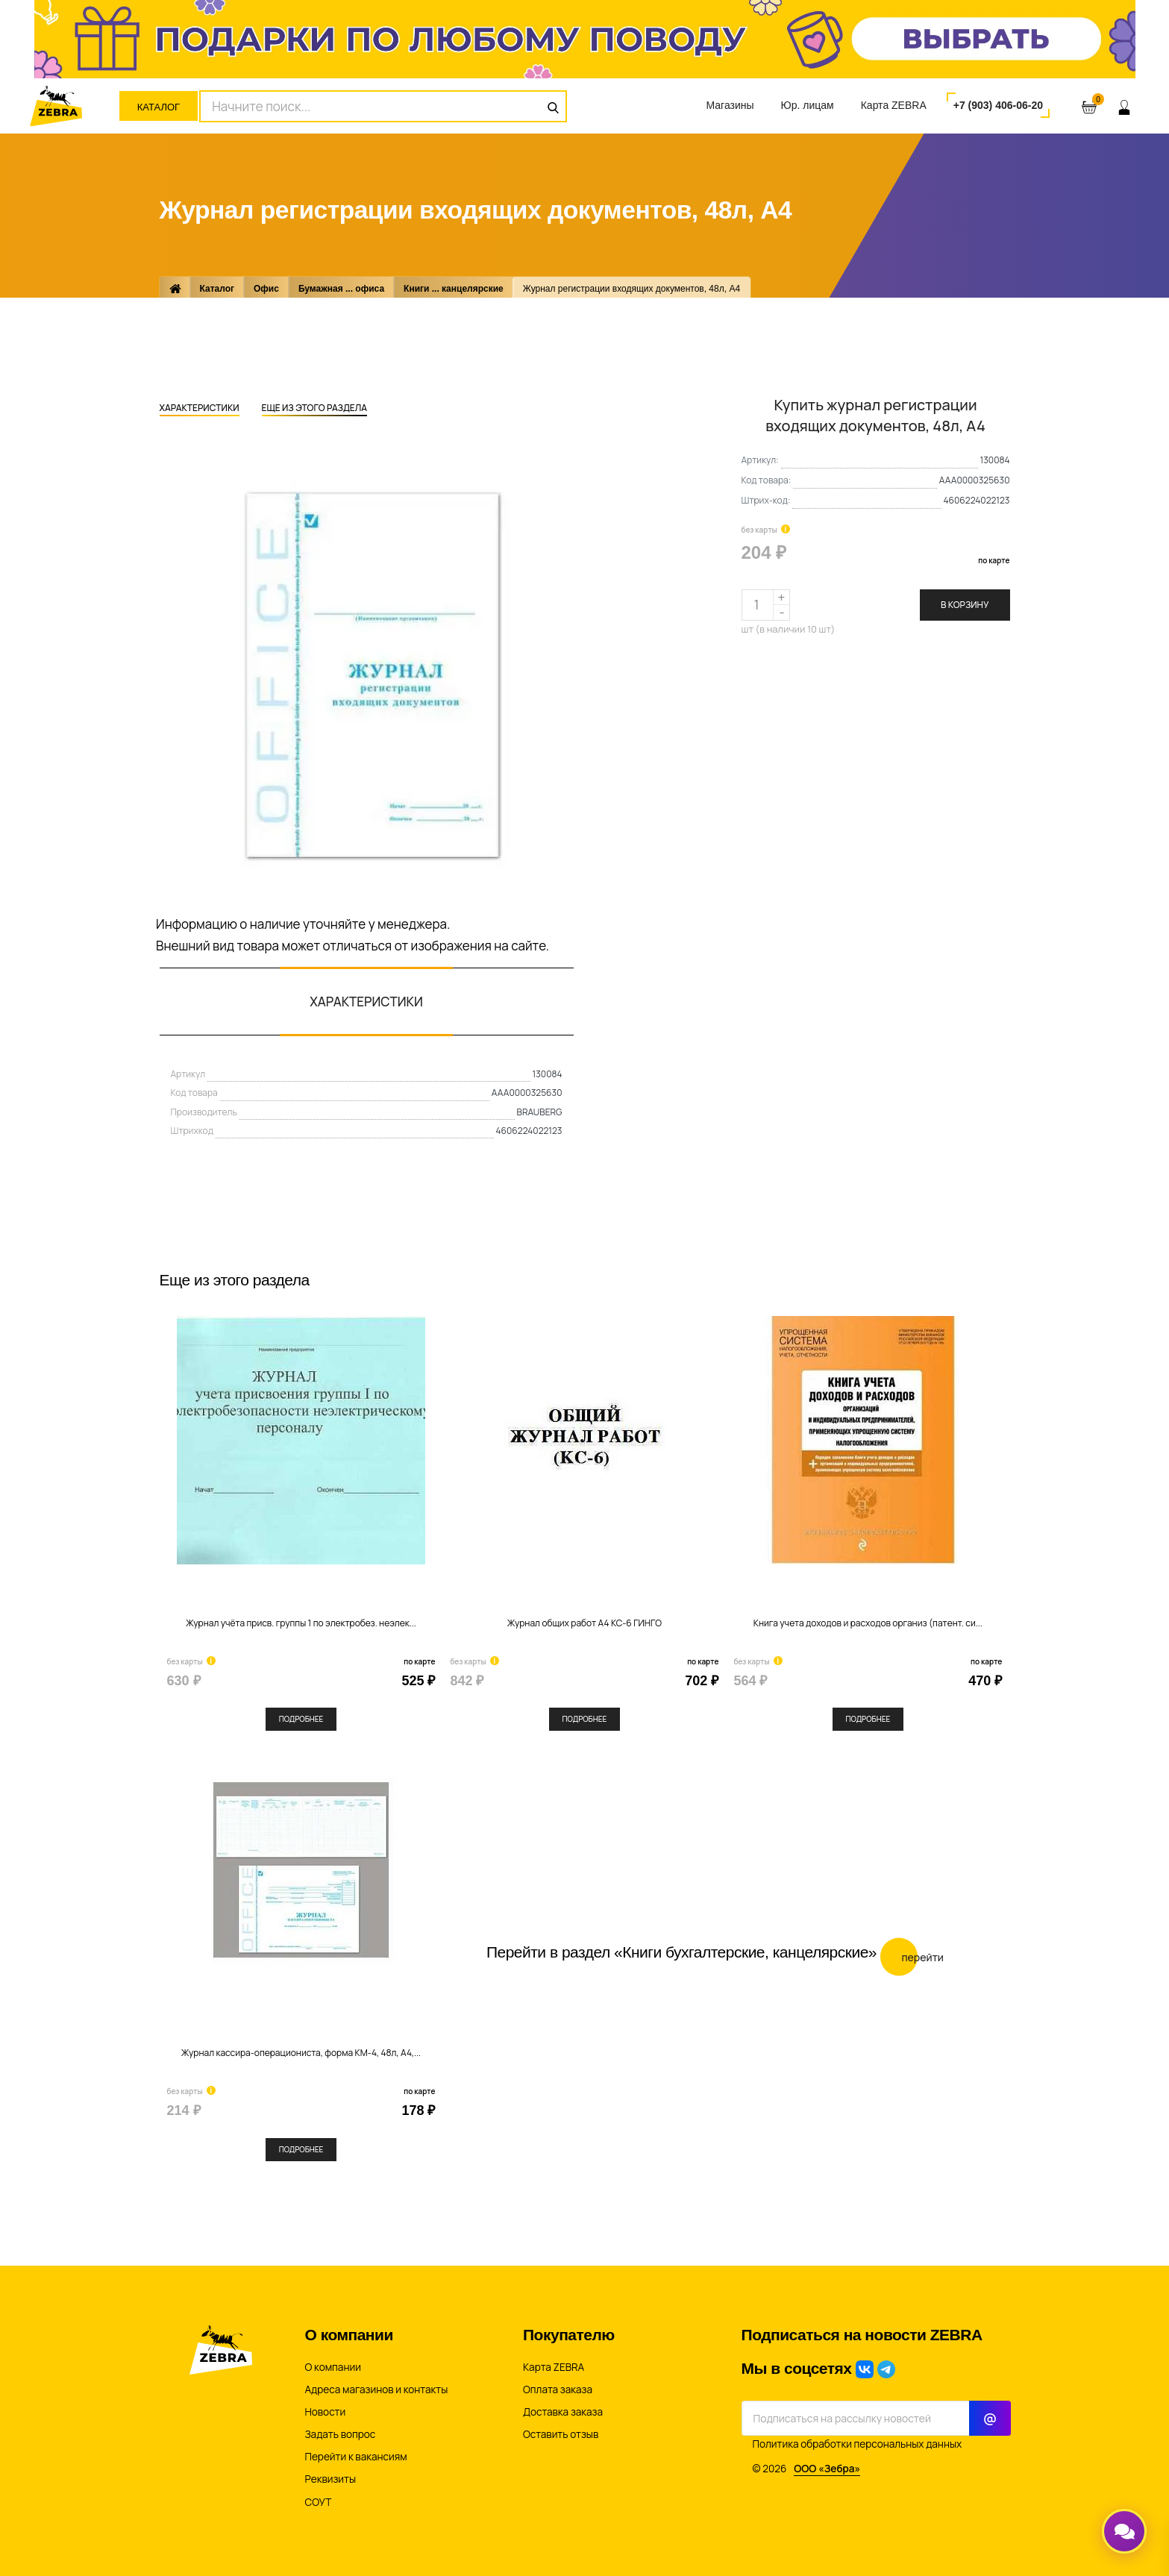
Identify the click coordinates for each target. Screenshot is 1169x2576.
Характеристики (199, 408)
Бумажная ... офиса (341, 288)
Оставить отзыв (560, 2434)
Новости (325, 2412)
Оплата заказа (557, 2389)
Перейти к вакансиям (356, 2456)
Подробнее (301, 1719)
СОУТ (318, 2502)
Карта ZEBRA (894, 105)
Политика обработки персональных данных (857, 2444)
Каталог (158, 107)
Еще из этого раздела (314, 408)
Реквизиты (331, 2479)
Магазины (729, 105)
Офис (266, 288)
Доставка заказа (563, 2412)
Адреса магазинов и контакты (376, 2389)
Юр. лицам (807, 105)
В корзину (965, 604)
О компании (333, 2367)
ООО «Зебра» (827, 2468)
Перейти (912, 1957)
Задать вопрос (340, 2434)
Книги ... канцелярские (454, 288)
